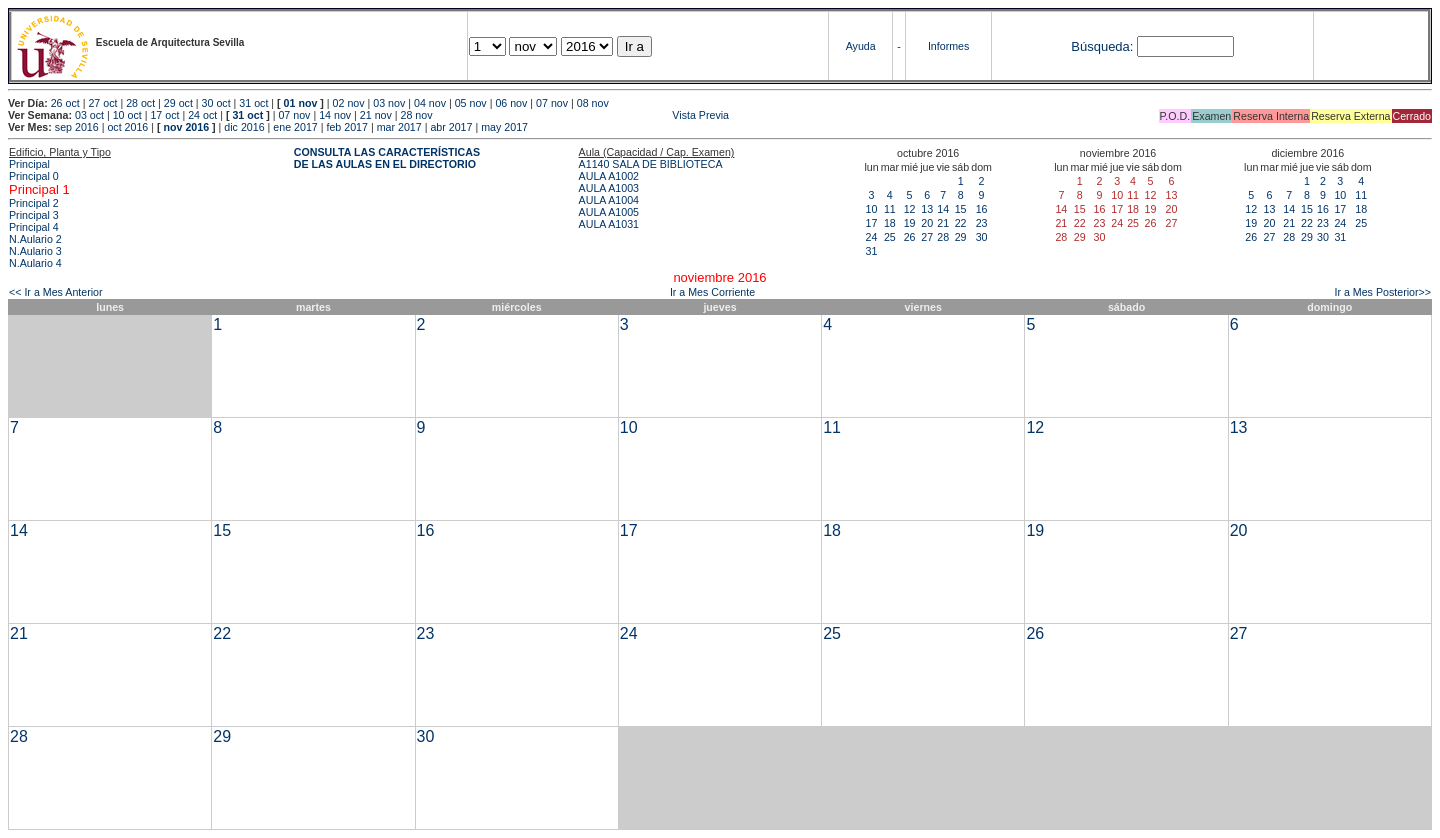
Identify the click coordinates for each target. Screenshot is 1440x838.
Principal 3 (34, 215)
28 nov (417, 115)
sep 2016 (77, 127)
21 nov (376, 115)
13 (927, 209)
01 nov (301, 103)
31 (872, 251)
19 (910, 223)
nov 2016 (186, 127)
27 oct (102, 103)
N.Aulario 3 (35, 251)
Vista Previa (583, 115)
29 (961, 237)
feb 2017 (346, 127)
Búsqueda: (1102, 46)
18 (890, 223)
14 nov (335, 115)
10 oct (127, 115)
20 (927, 223)
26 (910, 237)
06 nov (511, 103)
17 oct (164, 115)
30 (982, 237)
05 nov (471, 103)
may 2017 (504, 127)
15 (961, 209)
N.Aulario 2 (35, 239)
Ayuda (861, 46)
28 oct (140, 103)
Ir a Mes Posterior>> (1382, 292)
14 (943, 209)
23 (982, 223)
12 (910, 209)
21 (943, 223)
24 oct (202, 115)
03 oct (89, 115)
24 (872, 237)
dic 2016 (244, 127)
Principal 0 (34, 176)
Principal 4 (34, 227)
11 (890, 209)
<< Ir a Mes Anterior (56, 292)
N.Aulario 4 (35, 263)
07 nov (552, 103)
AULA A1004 (609, 200)
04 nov (430, 103)
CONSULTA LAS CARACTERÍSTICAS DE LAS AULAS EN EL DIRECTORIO (387, 158)
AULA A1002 (609, 176)
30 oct (216, 103)
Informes (948, 46)
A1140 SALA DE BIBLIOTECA (651, 164)
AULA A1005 (609, 212)
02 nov (349, 103)
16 (982, 209)
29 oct (178, 103)
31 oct (253, 103)
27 (927, 237)
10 (872, 209)
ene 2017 (295, 127)
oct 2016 (127, 127)
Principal (29, 164)
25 (890, 237)
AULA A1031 (609, 224)
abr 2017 (451, 127)
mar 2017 (399, 127)
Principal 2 (34, 203)
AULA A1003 (609, 188)
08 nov (593, 103)
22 (961, 223)
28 (943, 237)
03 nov (389, 103)
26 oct (65, 103)
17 (872, 223)
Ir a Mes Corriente (712, 292)
